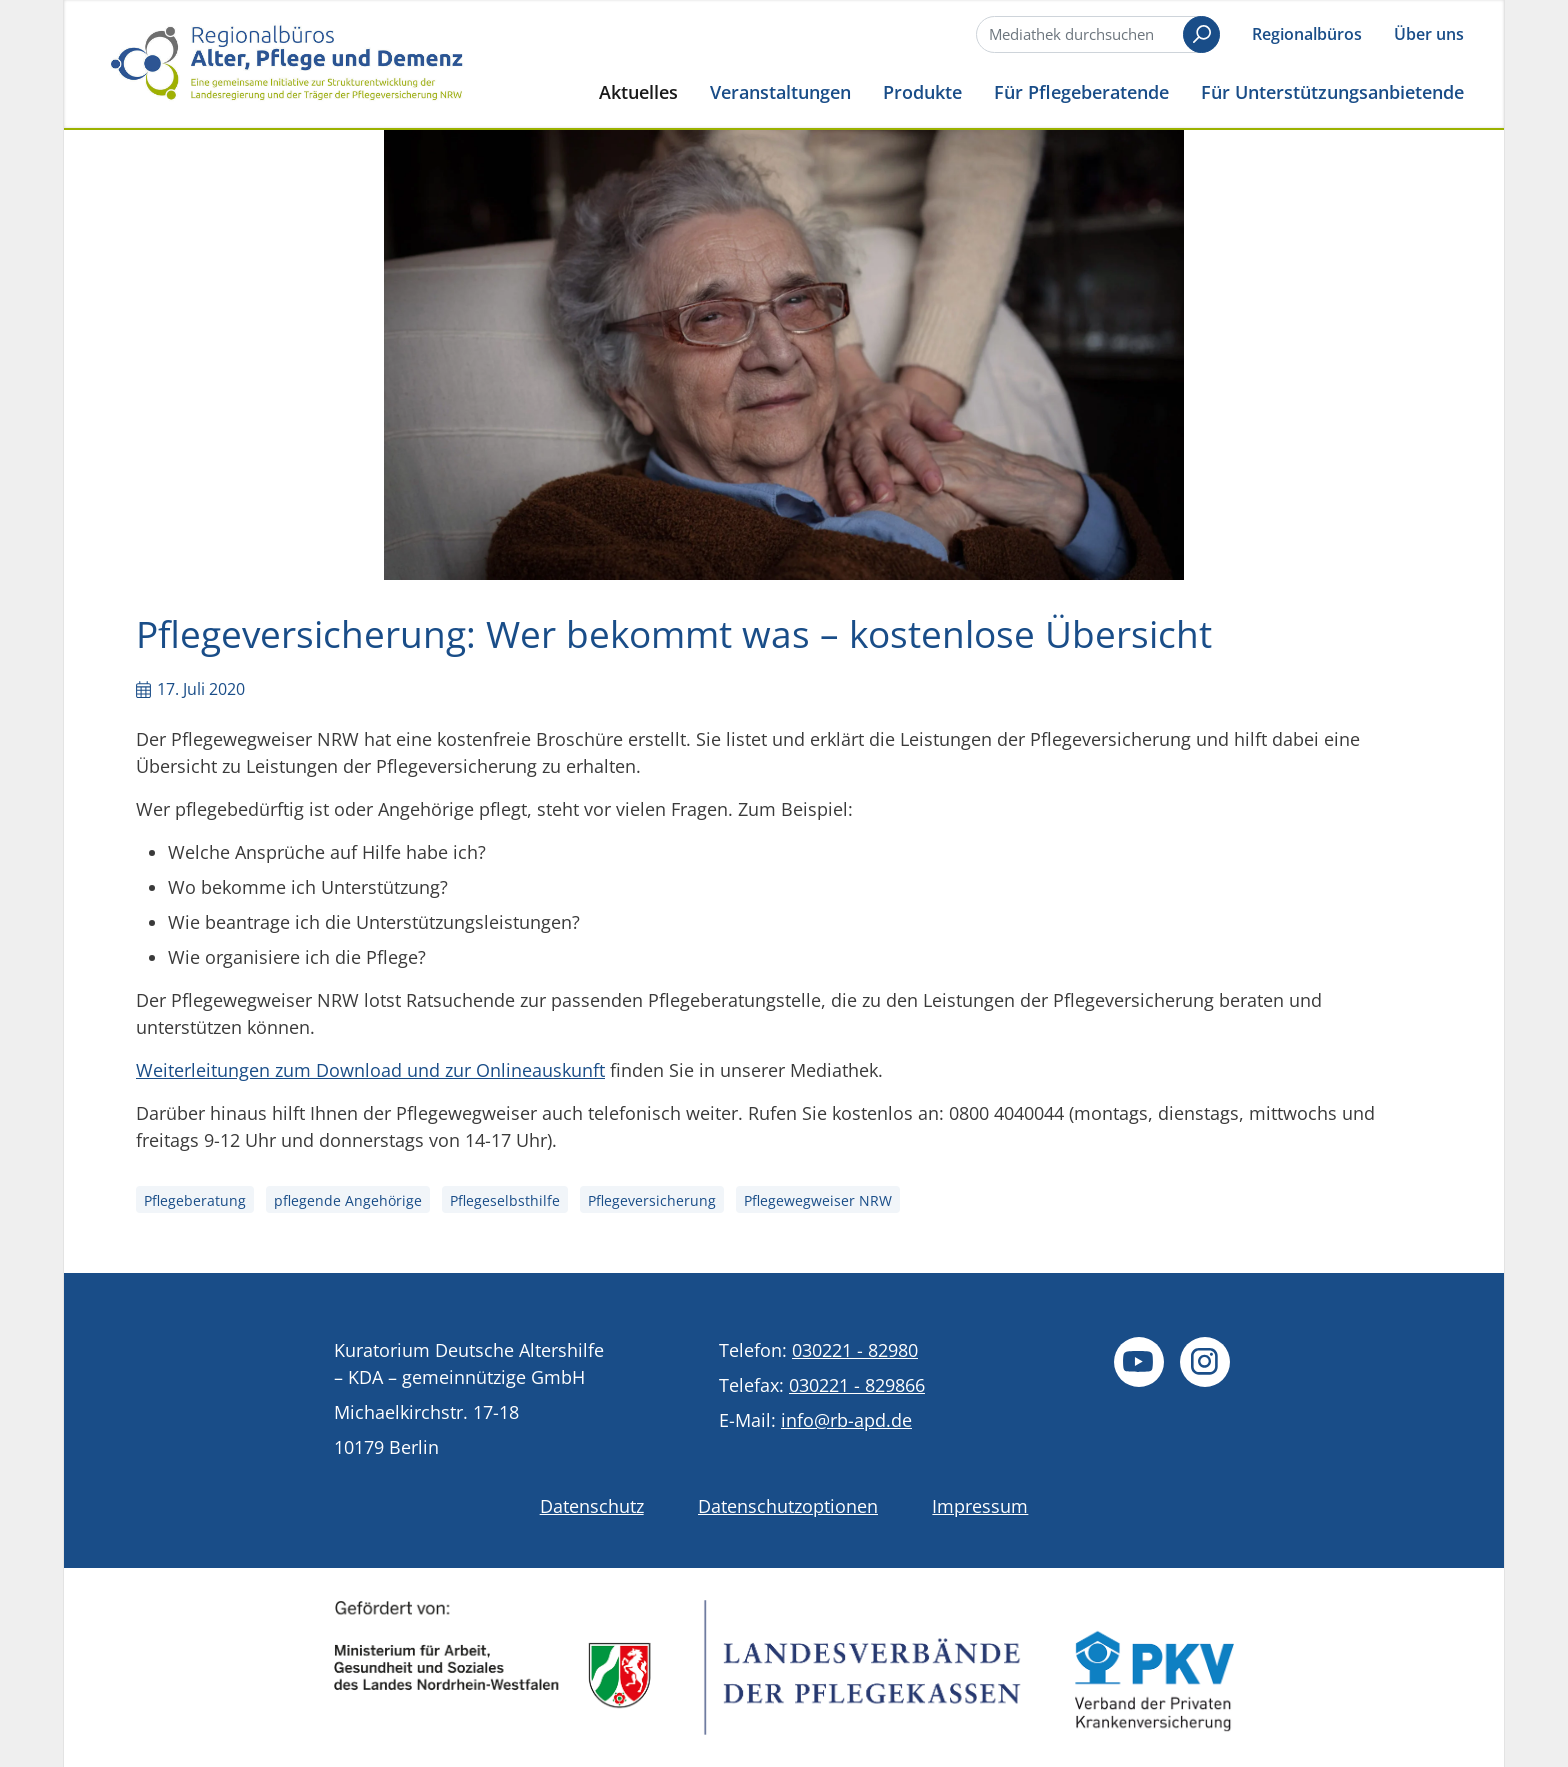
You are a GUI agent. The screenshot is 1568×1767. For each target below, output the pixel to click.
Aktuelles (638, 91)
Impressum (980, 1506)
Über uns (1429, 34)
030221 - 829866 (857, 1385)
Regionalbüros (1307, 34)
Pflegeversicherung (652, 1200)
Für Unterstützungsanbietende (1332, 91)
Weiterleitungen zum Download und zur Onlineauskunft (370, 1070)
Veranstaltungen (780, 91)
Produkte (922, 91)
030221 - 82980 (855, 1350)
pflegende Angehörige (348, 1200)
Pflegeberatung (195, 1200)
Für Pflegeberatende (1081, 91)
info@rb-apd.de (846, 1420)
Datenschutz (592, 1506)
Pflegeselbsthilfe (505, 1200)
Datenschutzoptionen (788, 1506)
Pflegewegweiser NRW (818, 1200)
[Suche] (1096, 34)
